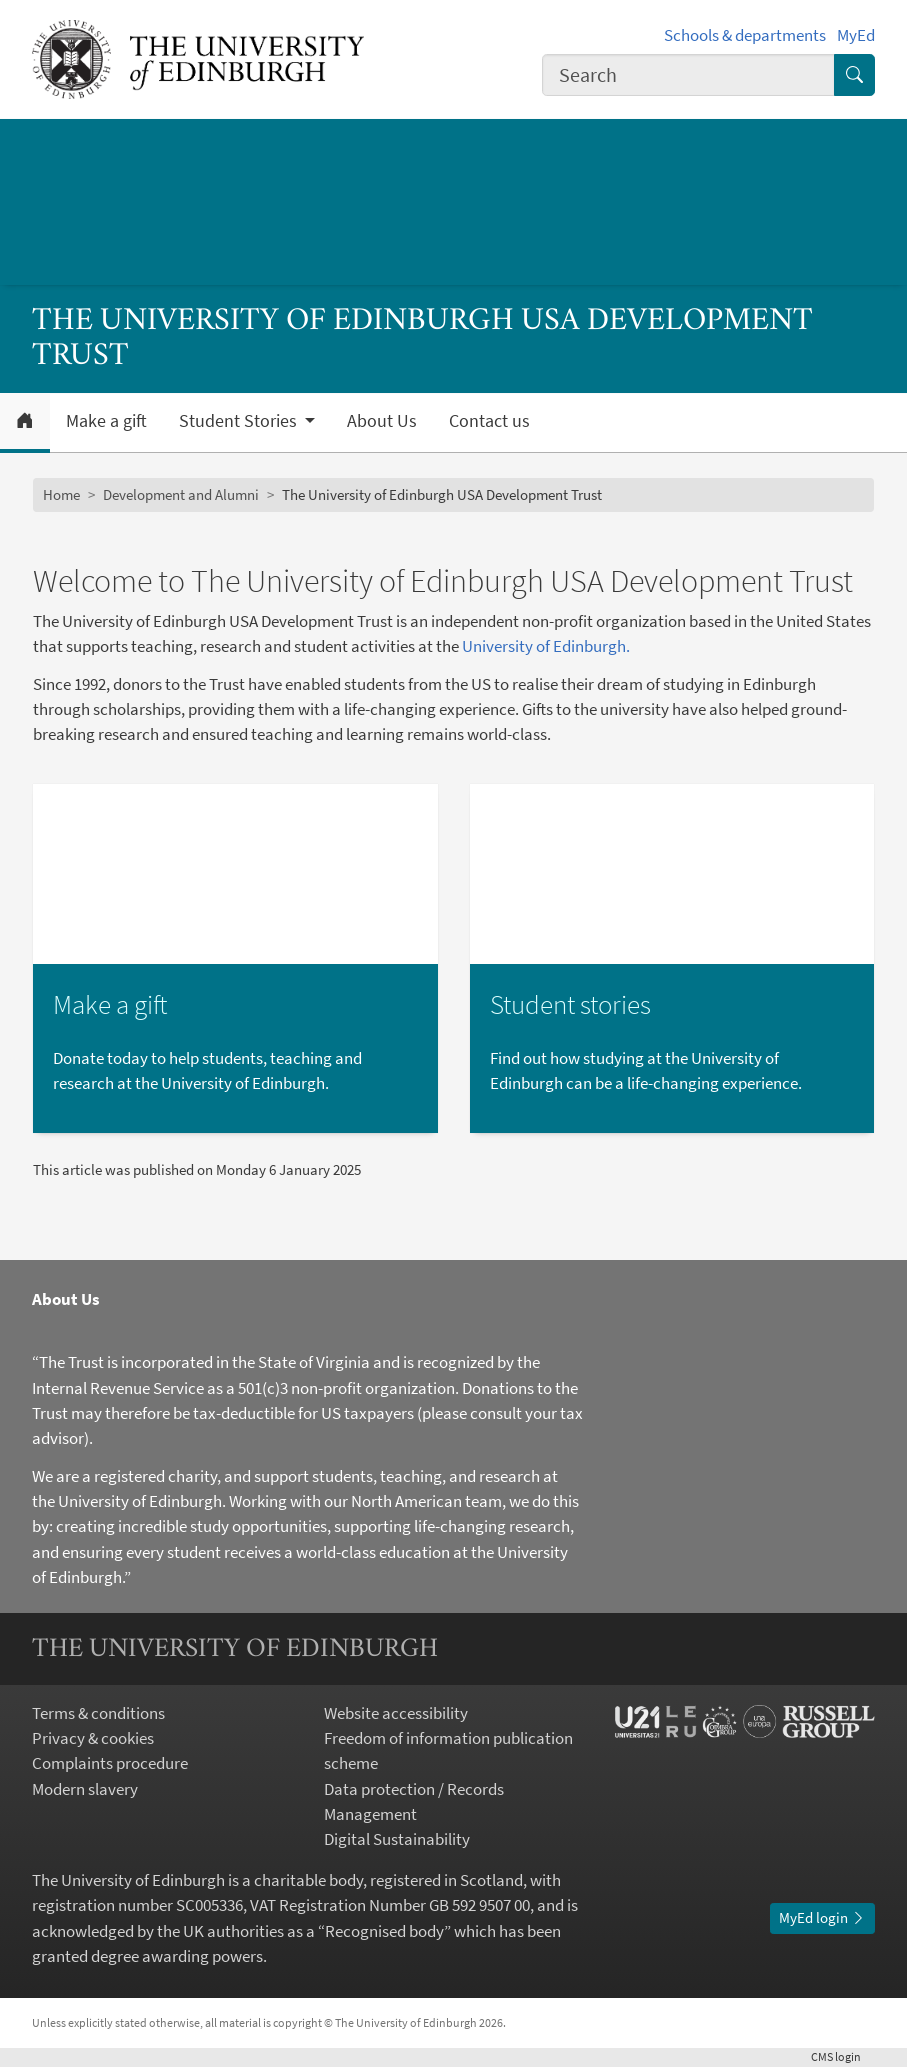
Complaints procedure (110, 1763)
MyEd (856, 35)
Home (61, 494)
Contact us (489, 421)
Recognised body (384, 1931)
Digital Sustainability (397, 1839)
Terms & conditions (98, 1713)
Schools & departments (745, 35)
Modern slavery (85, 1789)
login (843, 2056)
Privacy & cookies (93, 1738)
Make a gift (106, 421)
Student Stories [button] (240, 421)
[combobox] (688, 75)
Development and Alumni (181, 494)
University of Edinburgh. (546, 646)
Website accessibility (396, 1713)
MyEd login (822, 1917)
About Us (382, 421)
